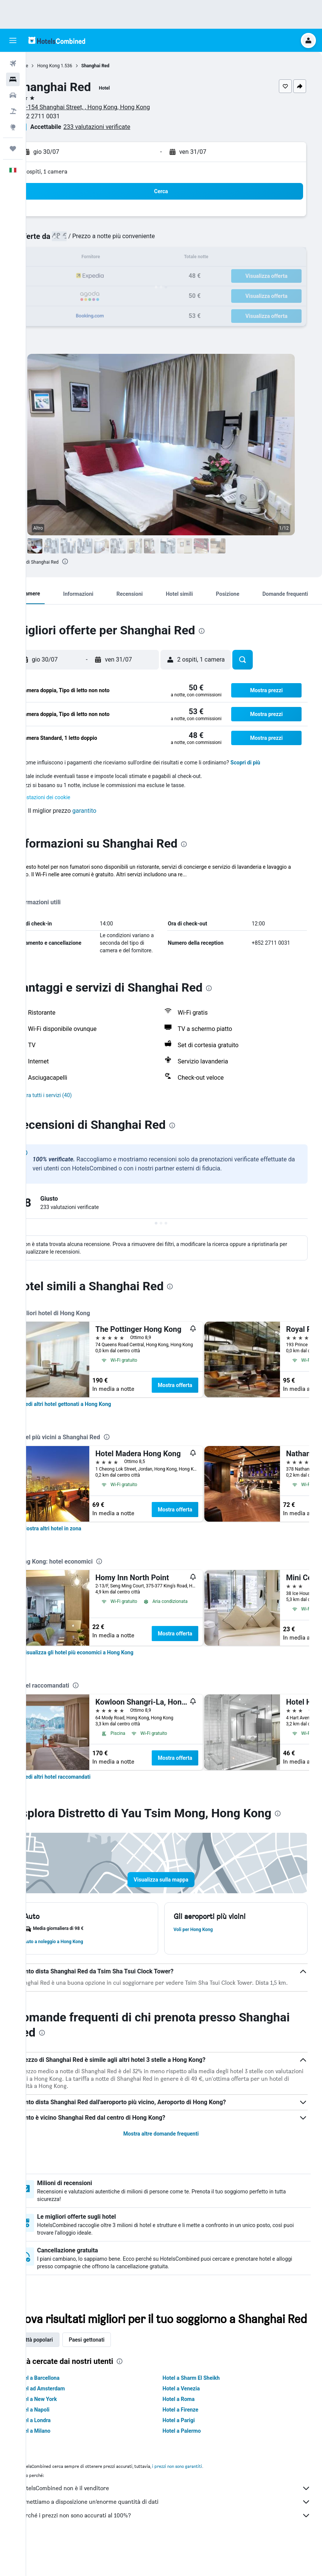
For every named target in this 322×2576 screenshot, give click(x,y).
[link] (92, 1411)
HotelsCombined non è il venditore (178, 2518)
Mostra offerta (201, 1393)
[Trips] (13, 148)
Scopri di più (271, 762)
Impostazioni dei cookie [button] (68, 797)
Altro (46, 882)
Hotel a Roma (192, 2429)
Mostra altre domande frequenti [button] (174, 2149)
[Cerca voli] (13, 63)
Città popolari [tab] (63, 2370)
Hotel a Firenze (194, 2440)
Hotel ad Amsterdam (66, 2419)
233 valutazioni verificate (123, 126)
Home (48, 65)
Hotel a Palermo (195, 2461)
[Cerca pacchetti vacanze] (13, 111)
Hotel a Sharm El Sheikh (204, 2408)
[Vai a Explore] (13, 127)
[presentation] (91, 561)
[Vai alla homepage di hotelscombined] (56, 40)
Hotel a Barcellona (64, 2408)
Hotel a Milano (59, 2461)
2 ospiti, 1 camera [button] (70, 171)
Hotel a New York (62, 2429)
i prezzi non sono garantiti (203, 2496)
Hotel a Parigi (192, 2450)
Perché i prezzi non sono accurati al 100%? (178, 2545)
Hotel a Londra (59, 2450)
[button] (13, 40)
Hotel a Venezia (194, 2419)
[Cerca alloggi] (13, 79)
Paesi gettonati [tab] (113, 2370)
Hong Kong (74, 65)
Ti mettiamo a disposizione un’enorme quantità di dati (178, 2532)
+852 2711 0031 (64, 116)
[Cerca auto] (13, 95)
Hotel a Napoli (59, 2440)
